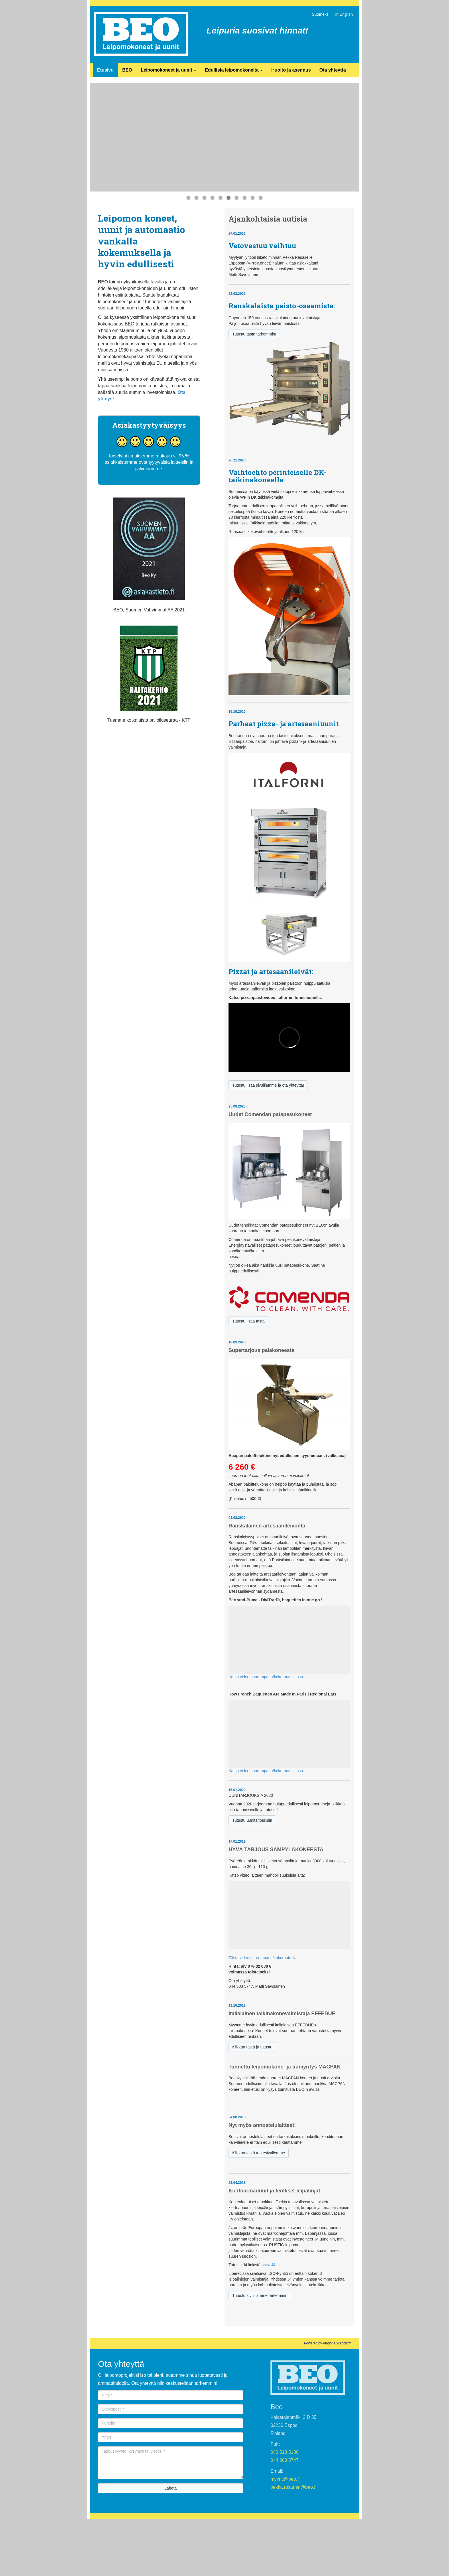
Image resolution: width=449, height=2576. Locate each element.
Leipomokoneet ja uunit (168, 70)
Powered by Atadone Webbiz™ (327, 2343)
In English (344, 14)
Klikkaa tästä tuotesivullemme (258, 2153)
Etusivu (105, 70)
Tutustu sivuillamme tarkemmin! (260, 2295)
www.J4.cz (270, 2265)
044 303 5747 (285, 2460)
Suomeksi (320, 14)
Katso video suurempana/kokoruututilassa (266, 1677)
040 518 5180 (285, 2452)
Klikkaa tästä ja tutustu (252, 2047)
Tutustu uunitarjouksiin (252, 1820)
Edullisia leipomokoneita (234, 70)
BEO (127, 70)
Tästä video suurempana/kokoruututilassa (266, 1957)
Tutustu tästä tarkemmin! (254, 334)
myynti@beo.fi (285, 2479)
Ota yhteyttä (332, 70)
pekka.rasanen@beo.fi (293, 2487)
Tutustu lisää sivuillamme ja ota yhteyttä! (268, 1085)
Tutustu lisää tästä (248, 1321)
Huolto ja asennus (291, 70)
